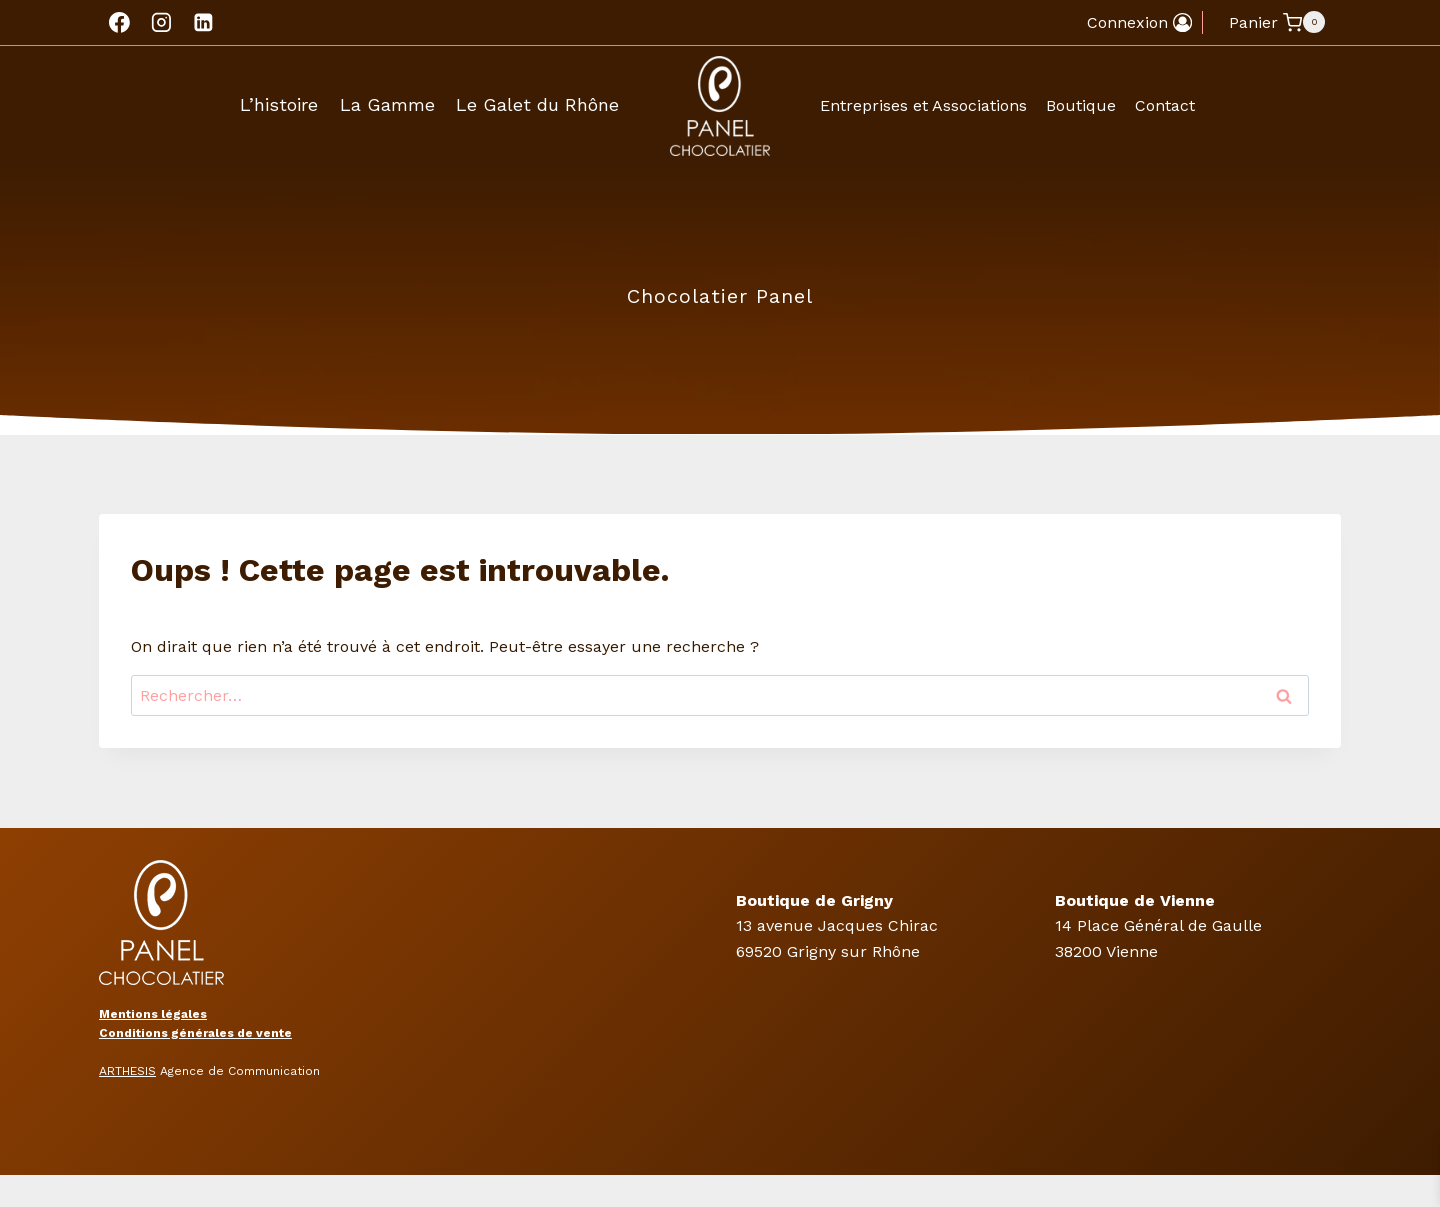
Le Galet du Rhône (537, 104)
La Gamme (387, 104)
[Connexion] (1139, 22)
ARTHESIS (127, 1071)
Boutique (1081, 105)
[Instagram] (162, 23)
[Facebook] (120, 23)
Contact (1165, 105)
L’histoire (279, 104)
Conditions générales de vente (195, 1033)
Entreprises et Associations (923, 105)
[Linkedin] (203, 23)
